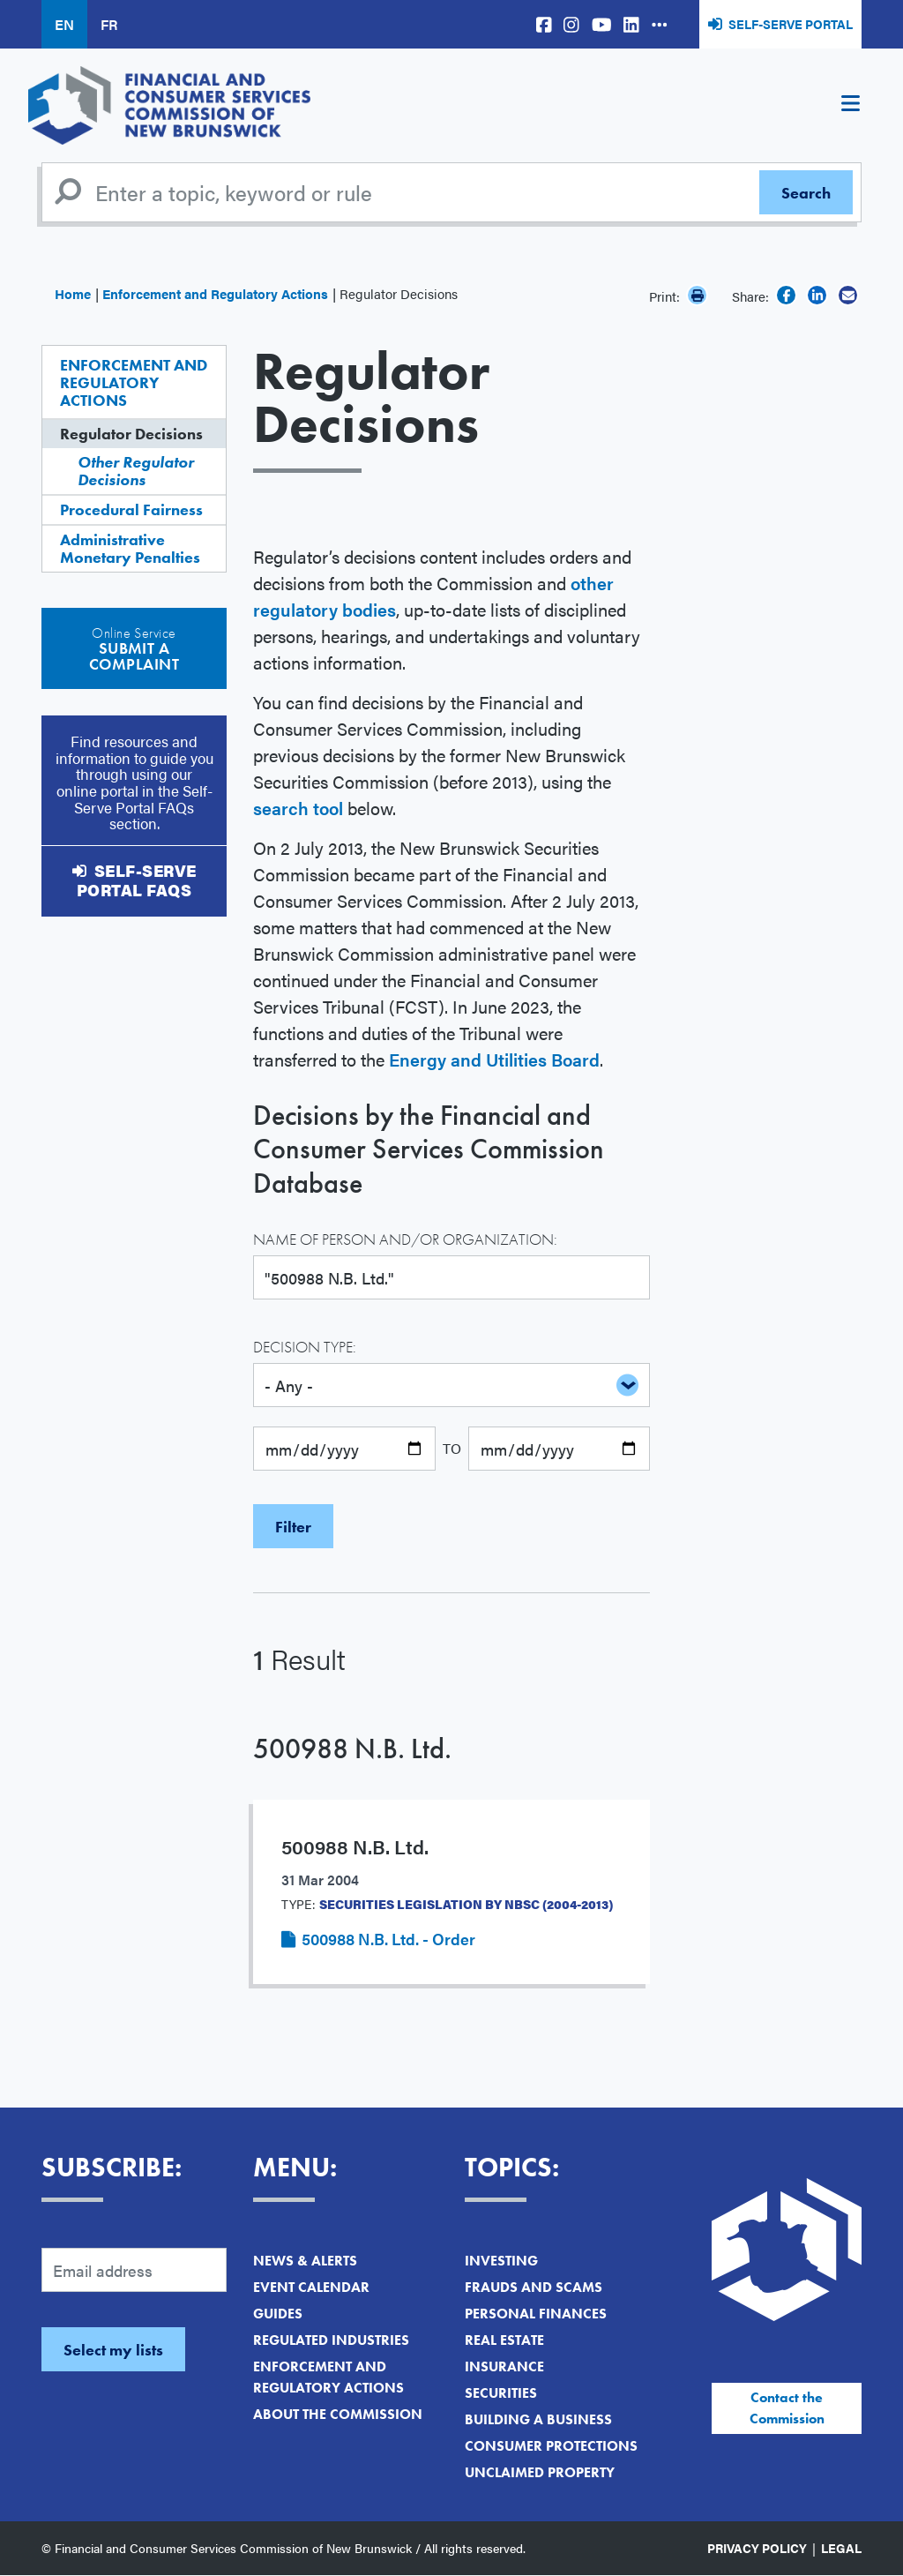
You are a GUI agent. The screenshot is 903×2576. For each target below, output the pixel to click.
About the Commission (337, 2414)
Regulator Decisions (131, 433)
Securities (501, 2393)
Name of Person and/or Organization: (405, 1239)
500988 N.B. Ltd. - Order (388, 1939)
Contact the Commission (787, 2408)
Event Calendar (311, 2287)
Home (73, 293)
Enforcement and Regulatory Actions (215, 293)
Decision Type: (304, 1347)
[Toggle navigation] (850, 106)
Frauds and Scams (533, 2287)
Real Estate (504, 2340)
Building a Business (538, 2419)
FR (109, 24)
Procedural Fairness (131, 509)
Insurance (504, 2366)
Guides (277, 2313)
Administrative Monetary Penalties (130, 548)
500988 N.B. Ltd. (352, 1749)
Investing (501, 2260)
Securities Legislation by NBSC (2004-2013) (466, 1904)
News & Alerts (305, 2260)
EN (64, 24)
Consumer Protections (551, 2446)
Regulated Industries (331, 2340)
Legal (841, 2548)
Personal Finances (536, 2313)
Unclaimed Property (540, 2472)
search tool (298, 807)
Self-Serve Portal (790, 24)
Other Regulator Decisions (136, 471)
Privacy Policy (757, 2548)
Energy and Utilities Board (494, 1059)
